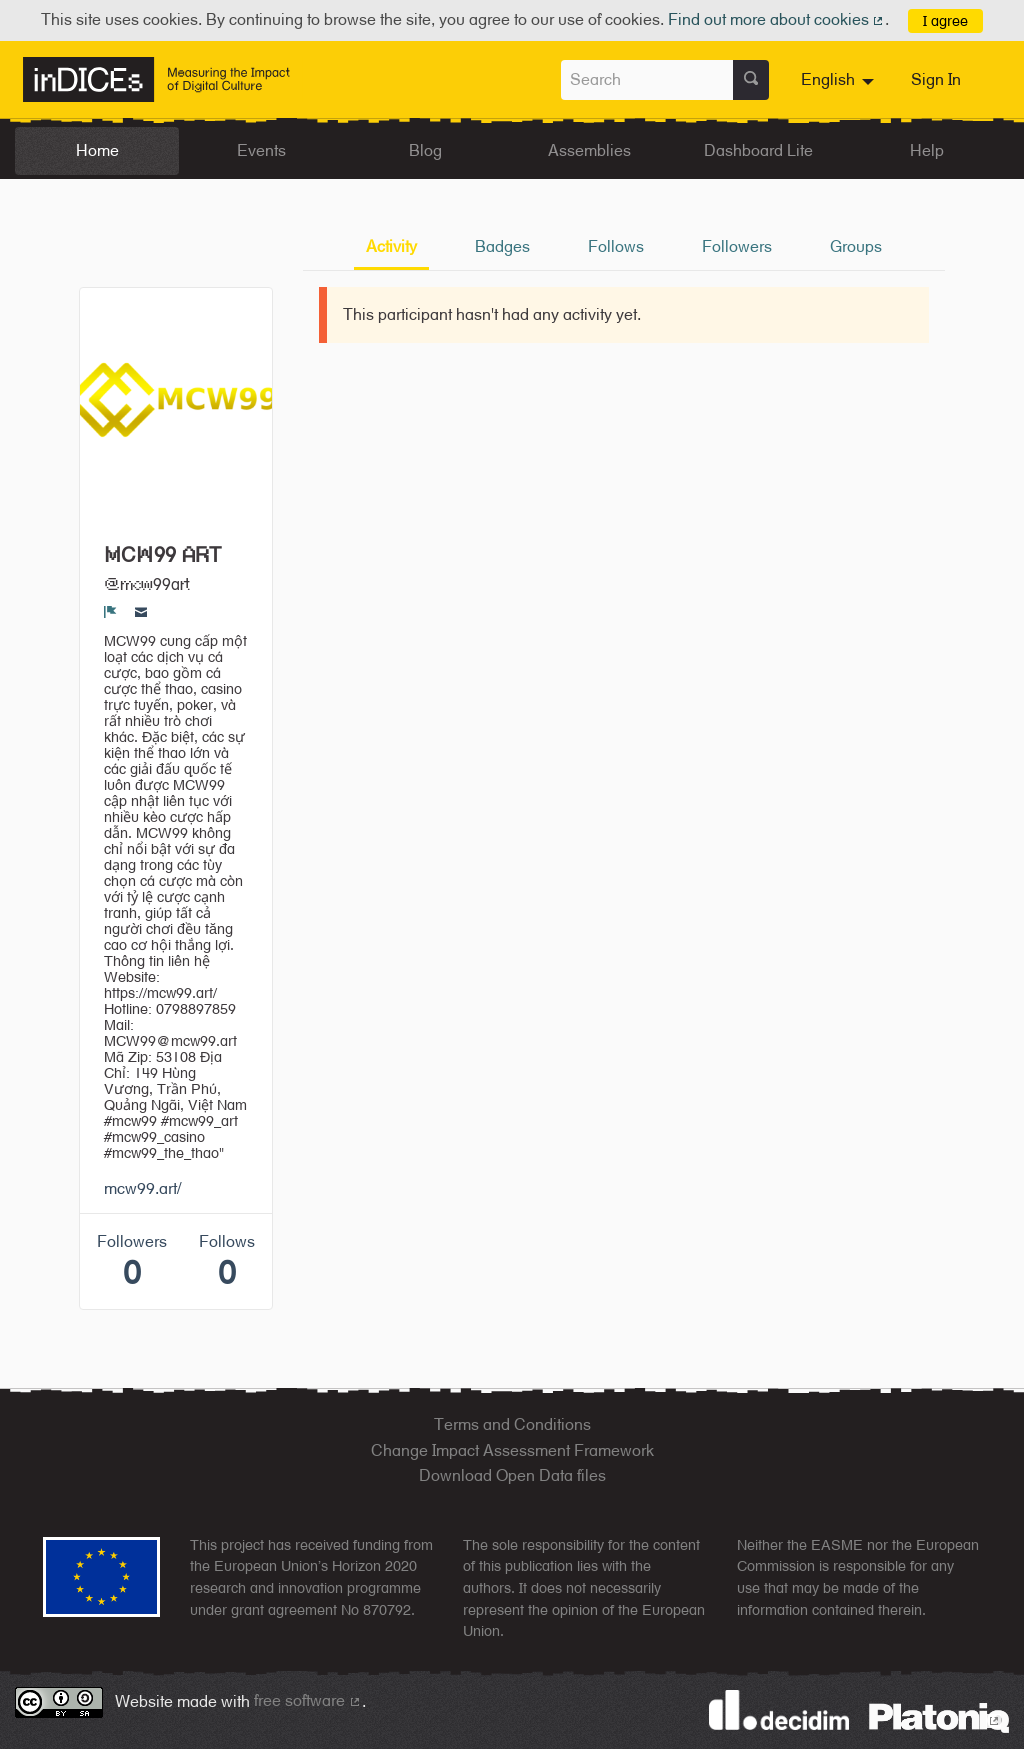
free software (308, 1700)
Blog (425, 150)
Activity (391, 246)
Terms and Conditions (512, 1424)
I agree (945, 20)
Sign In (936, 79)
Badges (502, 246)
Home (97, 150)
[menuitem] (840, 80)
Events (261, 150)
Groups (856, 246)
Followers (737, 246)
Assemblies (589, 150)
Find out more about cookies (777, 19)
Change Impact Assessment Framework (512, 1450)
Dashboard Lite (758, 150)
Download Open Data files (512, 1475)
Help (927, 150)
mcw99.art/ (142, 1188)
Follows (616, 246)
